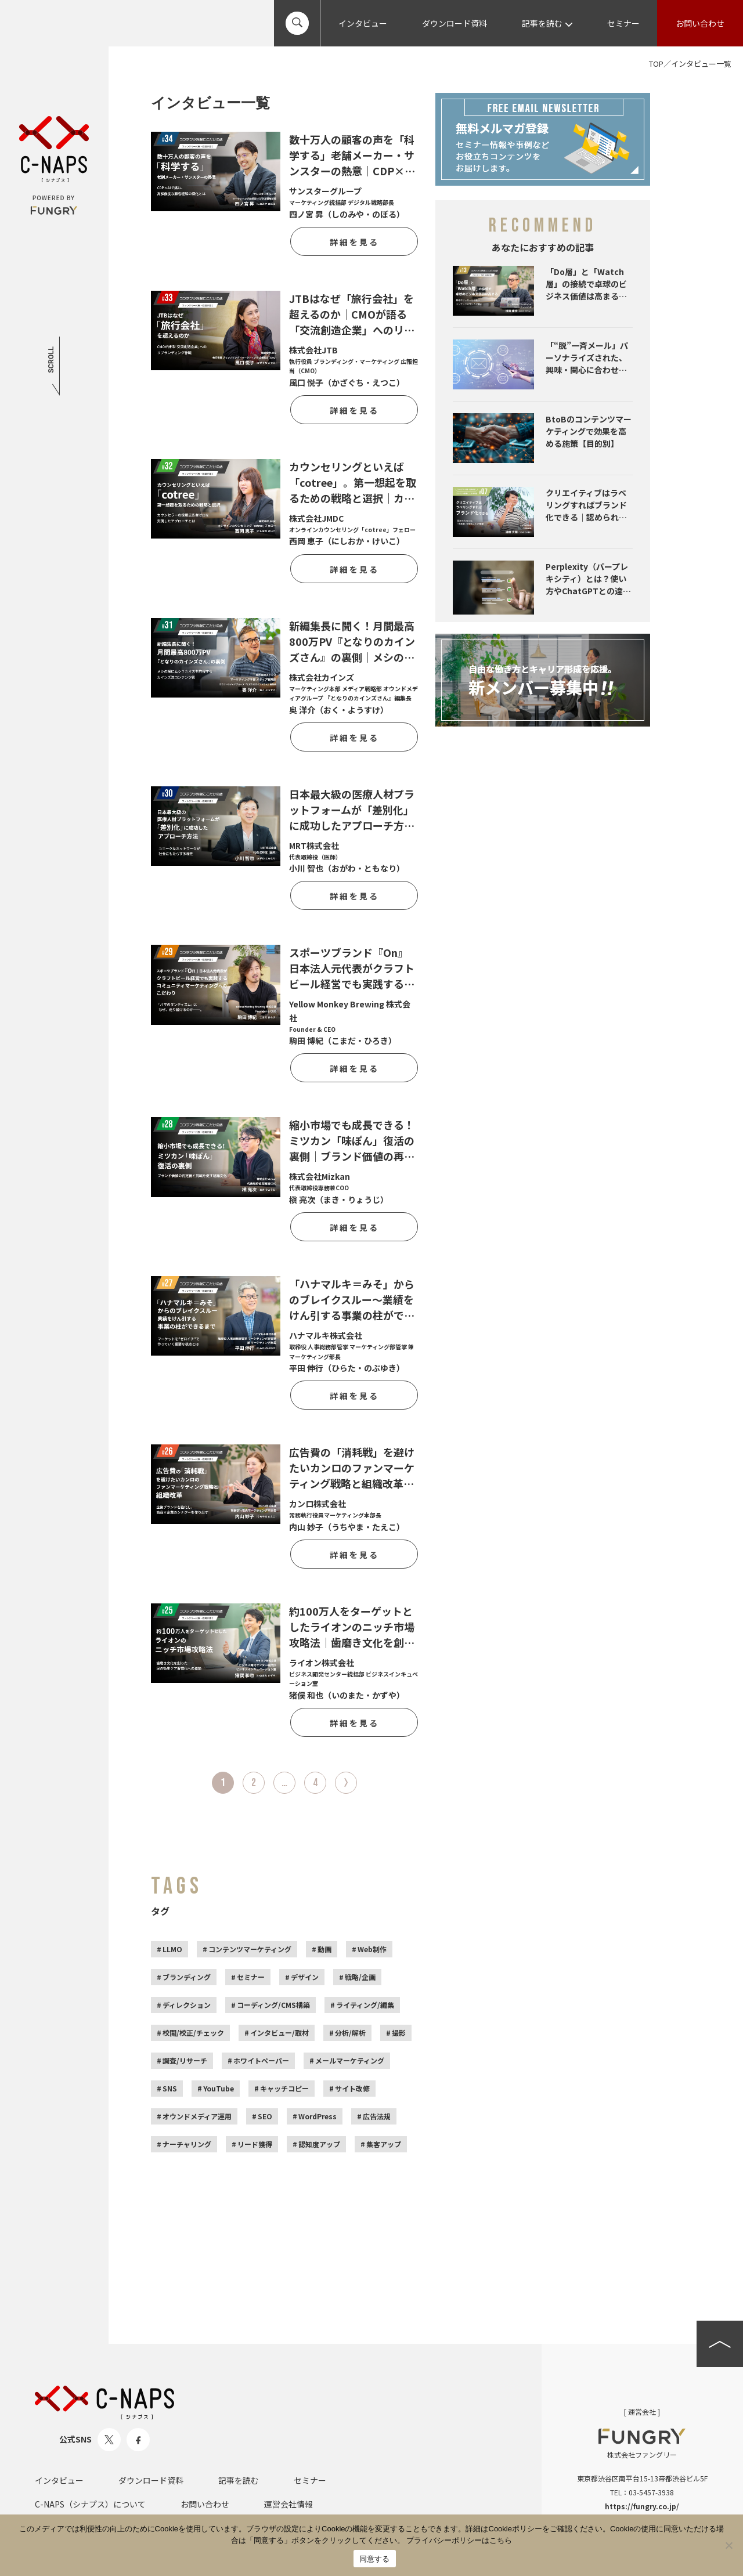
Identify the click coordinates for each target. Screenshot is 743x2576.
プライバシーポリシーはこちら (459, 2540)
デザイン (305, 1977)
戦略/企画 (360, 1977)
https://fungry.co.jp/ (642, 2506)
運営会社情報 (288, 2504)
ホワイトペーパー (261, 2060)
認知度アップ (319, 2144)
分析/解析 (350, 2032)
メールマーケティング (349, 2060)
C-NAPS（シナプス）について (90, 2504)
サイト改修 (352, 2088)
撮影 (399, 2032)
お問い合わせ (700, 23)
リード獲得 (254, 2144)
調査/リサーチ (185, 2060)
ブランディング (187, 1977)
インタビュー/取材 (279, 2032)
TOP (656, 63)
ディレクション (187, 2005)
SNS (170, 2088)
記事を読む (547, 23)
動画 (324, 1949)
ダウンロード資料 (454, 23)
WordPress (317, 2116)
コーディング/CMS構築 (273, 2005)
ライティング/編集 (365, 2005)
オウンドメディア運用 (197, 2116)
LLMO (172, 1949)
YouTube (218, 2088)
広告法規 (377, 2116)
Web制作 (372, 1949)
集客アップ (383, 2144)
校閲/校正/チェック (193, 2032)
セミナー (623, 23)
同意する (374, 2559)
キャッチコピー (284, 2088)
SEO (265, 2116)
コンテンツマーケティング (249, 1949)
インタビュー (362, 23)
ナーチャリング (187, 2144)
